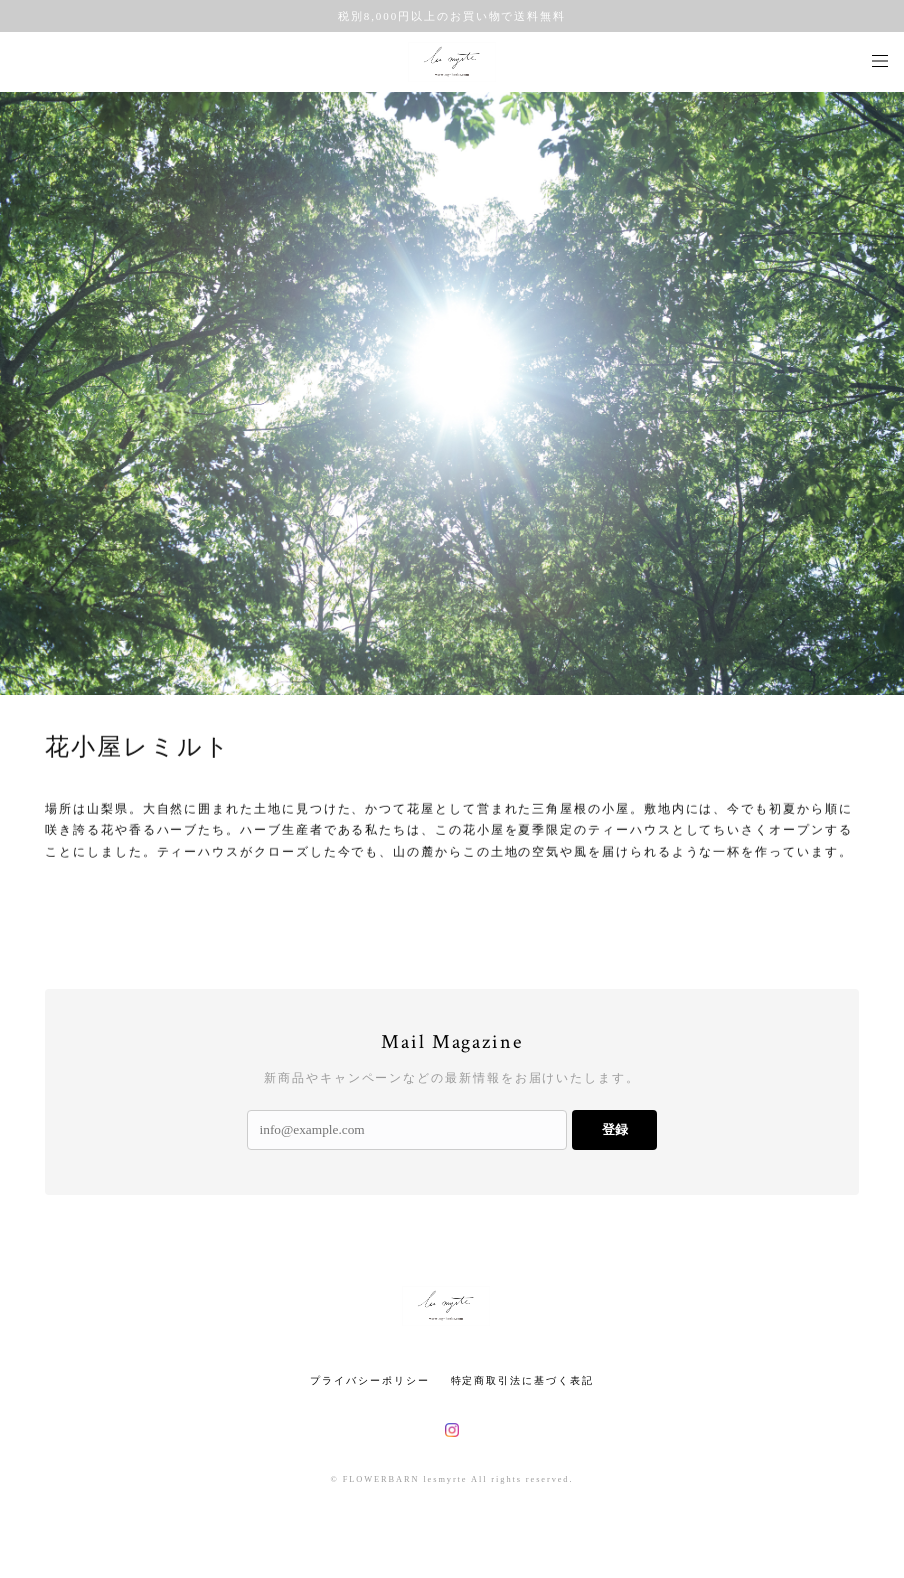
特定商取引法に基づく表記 (522, 1380)
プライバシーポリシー (369, 1380)
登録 (615, 1129)
